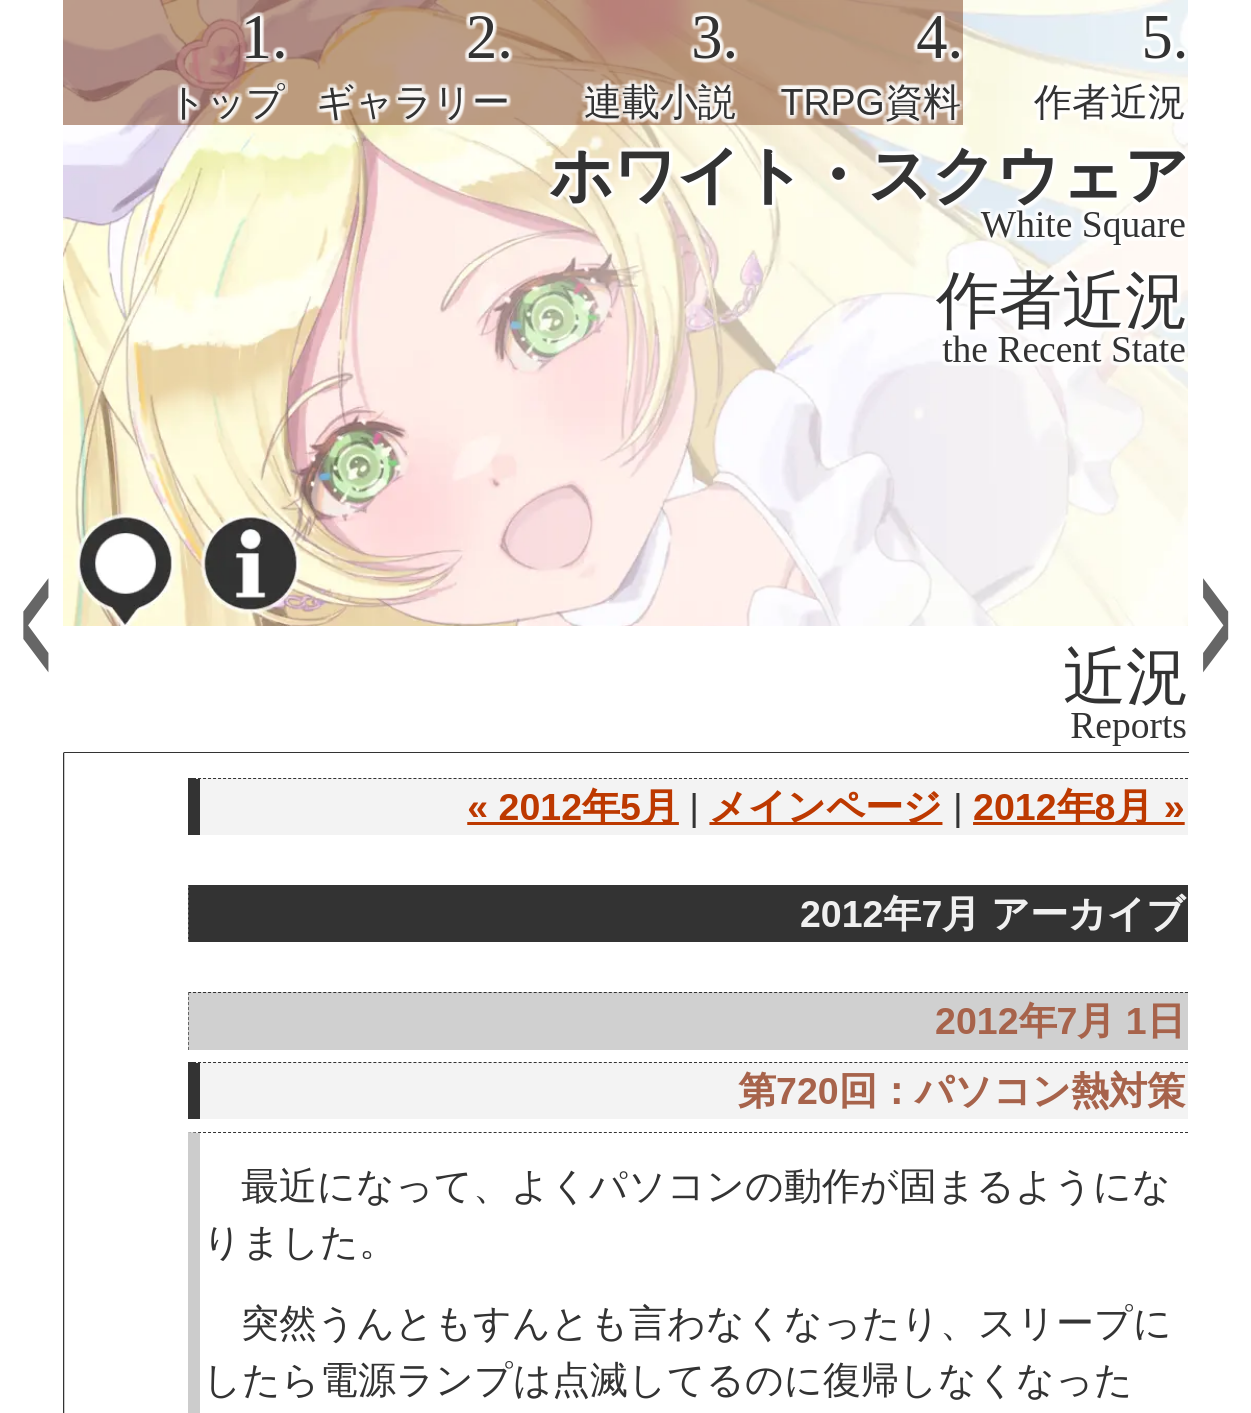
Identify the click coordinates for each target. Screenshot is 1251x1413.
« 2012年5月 (573, 807)
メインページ (825, 807)
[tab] (175, 62)
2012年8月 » (1079, 807)
